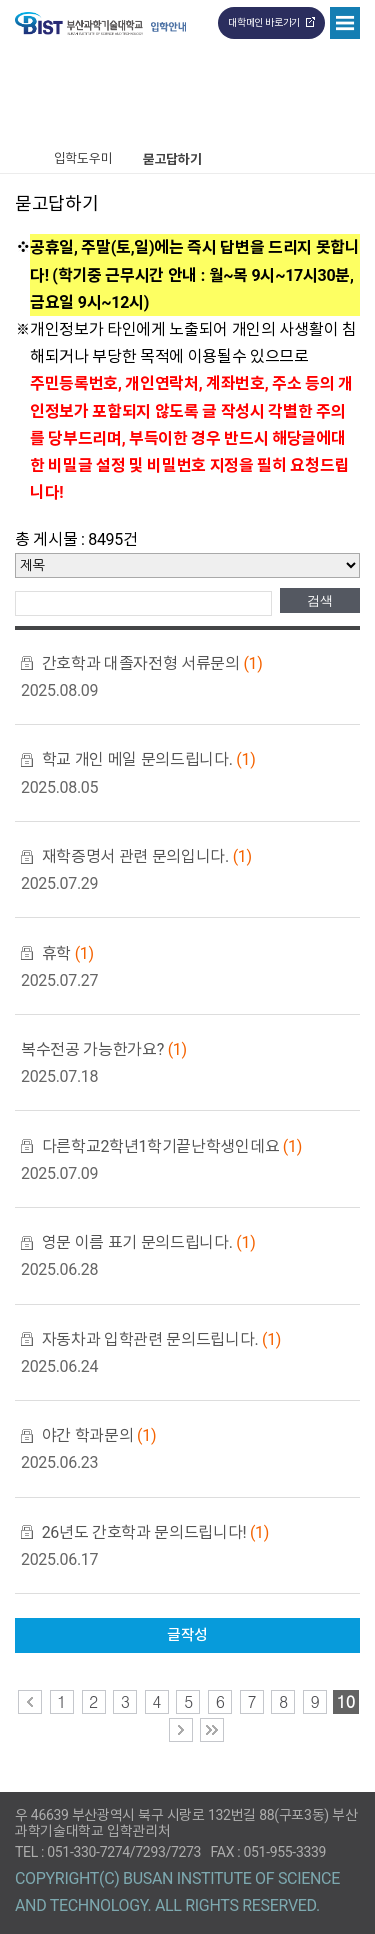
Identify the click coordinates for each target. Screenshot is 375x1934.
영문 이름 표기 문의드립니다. (149, 1242)
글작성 (187, 1635)
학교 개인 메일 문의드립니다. (149, 759)
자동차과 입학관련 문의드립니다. (161, 1339)
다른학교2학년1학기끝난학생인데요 (172, 1146)
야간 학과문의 (99, 1435)
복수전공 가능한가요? (104, 1049)
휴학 (68, 953)
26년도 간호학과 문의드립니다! (155, 1532)
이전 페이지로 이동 (30, 1702)
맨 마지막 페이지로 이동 (212, 1730)
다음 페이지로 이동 (181, 1730)
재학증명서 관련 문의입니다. (147, 856)
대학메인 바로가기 (264, 22)
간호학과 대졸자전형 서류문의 (152, 663)
